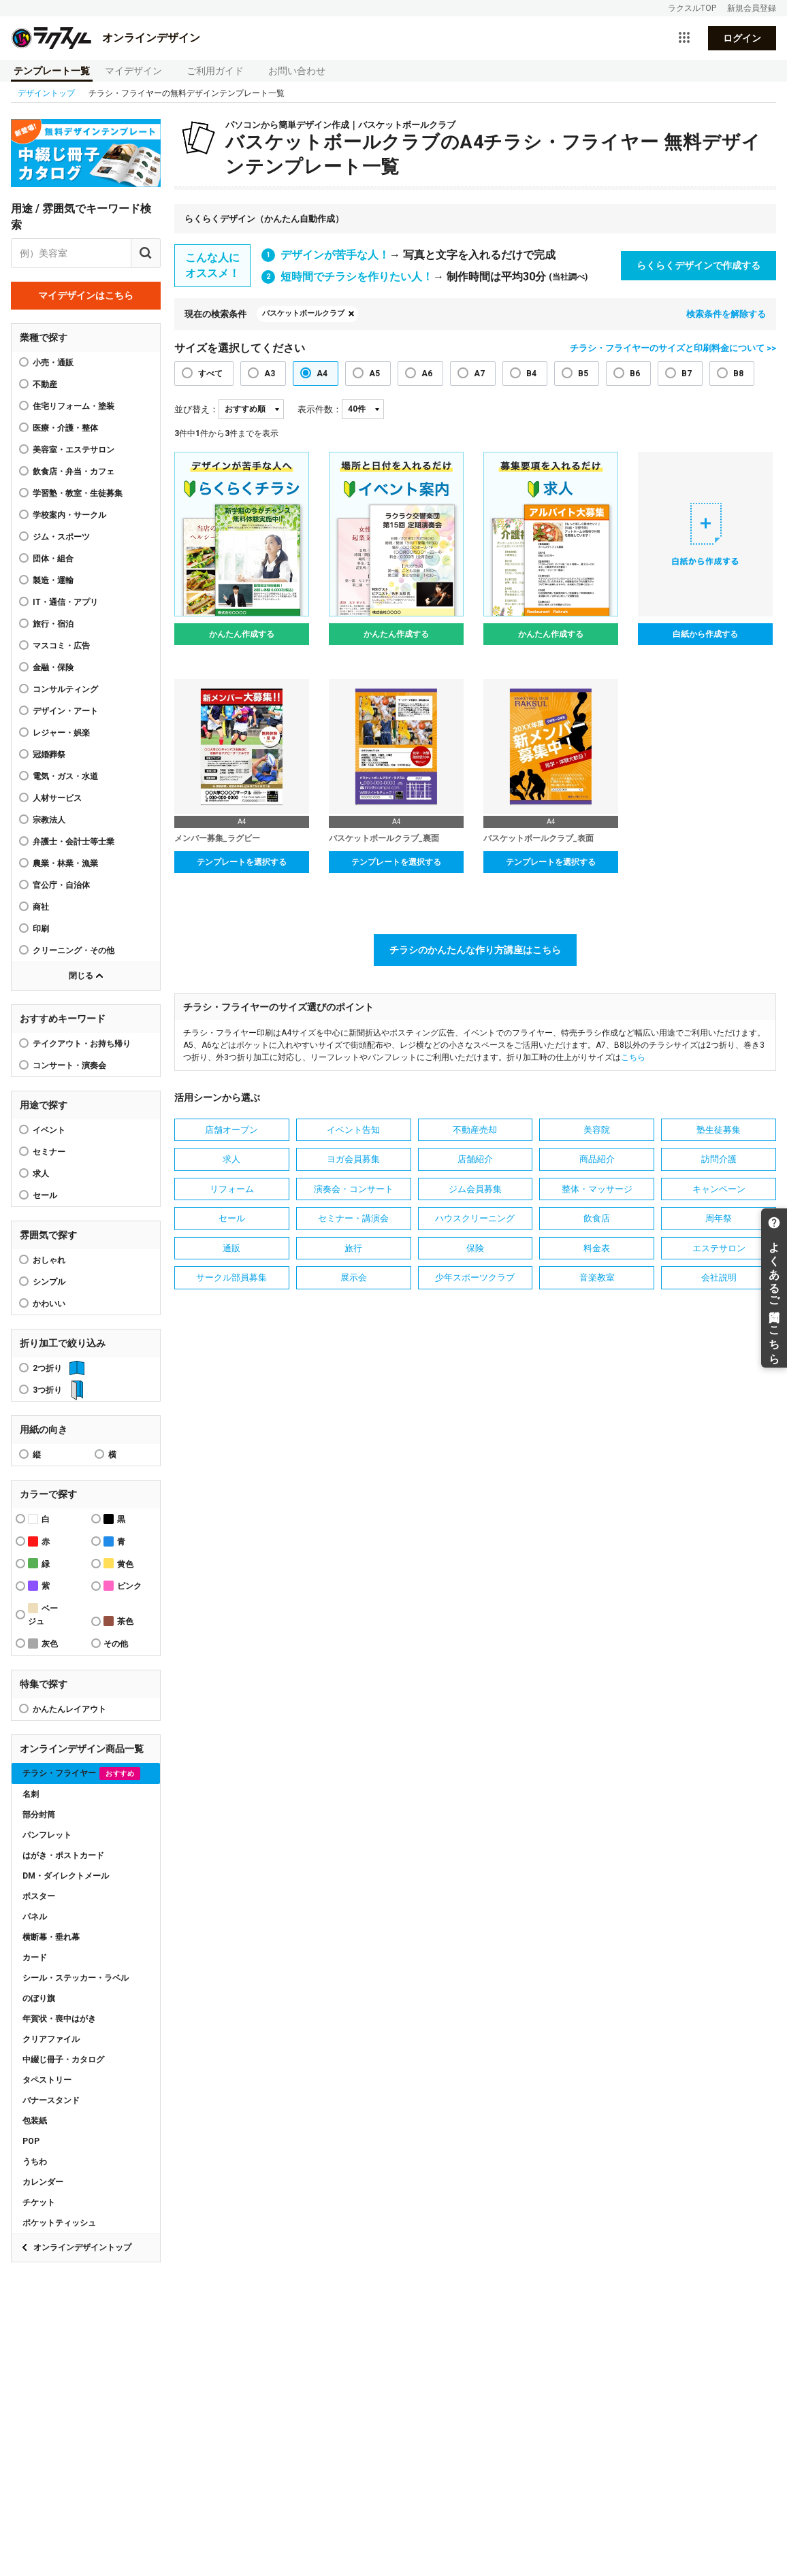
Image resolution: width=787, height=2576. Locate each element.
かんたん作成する (241, 634)
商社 (41, 907)
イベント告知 (353, 1130)
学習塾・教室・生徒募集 (78, 493)
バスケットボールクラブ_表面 (538, 838)
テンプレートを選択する (242, 862)
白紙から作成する (705, 634)
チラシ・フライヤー (81, 1773)
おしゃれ (49, 1260)
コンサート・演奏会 (69, 1065)
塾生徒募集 (718, 1130)
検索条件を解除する (726, 314)
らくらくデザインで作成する (698, 265)
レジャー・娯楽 (61, 733)
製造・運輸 (53, 580)
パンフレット (46, 1835)
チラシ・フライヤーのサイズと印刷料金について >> (673, 348)
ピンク (122, 1586)
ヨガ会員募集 (353, 1159)
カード (34, 1957)
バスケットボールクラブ (303, 313)
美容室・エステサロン (73, 450)
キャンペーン (718, 1189)
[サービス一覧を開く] (684, 38)
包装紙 (34, 2121)
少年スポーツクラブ (475, 1277)
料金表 (596, 1248)
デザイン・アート (65, 711)
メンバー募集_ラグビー (217, 838)
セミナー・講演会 (353, 1218)
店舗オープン (231, 1130)
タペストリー (46, 2080)
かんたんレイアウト (69, 1709)
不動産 (45, 384)
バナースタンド (51, 2100)
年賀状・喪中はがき (59, 2019)
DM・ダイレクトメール (65, 1876)
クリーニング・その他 (73, 950)
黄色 (118, 1563)
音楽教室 (597, 1277)
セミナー (49, 1152)
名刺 (30, 1794)
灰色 (43, 1643)
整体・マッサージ (597, 1189)
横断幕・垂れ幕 (51, 1937)
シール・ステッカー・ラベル (75, 1978)
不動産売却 (475, 1130)
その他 (115, 1644)
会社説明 (719, 1277)
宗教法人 (49, 820)
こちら (633, 1057)
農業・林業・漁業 (65, 863)
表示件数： (320, 409)
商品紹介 (597, 1159)
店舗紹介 (475, 1159)
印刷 (41, 929)
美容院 (596, 1130)
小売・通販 (53, 362)
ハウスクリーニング (475, 1218)
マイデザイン (133, 70)
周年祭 (718, 1218)
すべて (210, 373)
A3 (269, 373)
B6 (635, 373)
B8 (738, 373)
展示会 (353, 1277)
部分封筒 (38, 1814)
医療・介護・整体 (65, 428)
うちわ (34, 2161)
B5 (583, 373)
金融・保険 (53, 667)
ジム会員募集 (475, 1189)
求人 (41, 1173)
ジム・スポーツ (61, 537)
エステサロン (718, 1248)
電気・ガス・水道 (65, 776)
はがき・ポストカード (63, 1855)
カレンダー (42, 2182)
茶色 (118, 1621)
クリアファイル (51, 2039)
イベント (49, 1130)
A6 (426, 373)
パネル (34, 1916)
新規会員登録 (751, 8)
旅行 (353, 1248)
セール (45, 1195)
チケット (38, 2202)
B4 (531, 373)
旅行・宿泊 (53, 624)
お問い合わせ (296, 70)
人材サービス (57, 798)
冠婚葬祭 (49, 754)
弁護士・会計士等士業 (73, 841)
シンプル (49, 1282)
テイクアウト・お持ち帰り (82, 1043)
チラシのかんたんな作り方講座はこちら (475, 949)
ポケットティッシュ (59, 2223)
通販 (231, 1248)
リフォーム (232, 1189)
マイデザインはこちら (85, 295)
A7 (479, 373)
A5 (374, 373)
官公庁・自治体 (61, 885)
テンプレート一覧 (52, 70)
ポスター (38, 1896)
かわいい (49, 1303)
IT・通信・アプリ (65, 602)
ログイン (742, 38)
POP (30, 2141)
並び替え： (196, 409)
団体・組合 (53, 558)
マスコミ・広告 (61, 645)
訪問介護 (719, 1159)
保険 (475, 1248)
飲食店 (596, 1218)
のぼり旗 (38, 1998)
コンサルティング (65, 689)
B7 (686, 373)
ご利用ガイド (215, 70)
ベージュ (43, 1614)
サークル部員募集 (231, 1277)
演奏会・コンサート (354, 1189)
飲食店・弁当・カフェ (73, 471)
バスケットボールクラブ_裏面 (384, 838)
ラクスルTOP (692, 8)
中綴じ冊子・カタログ (63, 2059)
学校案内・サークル (69, 515)
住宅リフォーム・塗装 (73, 406)
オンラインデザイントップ (82, 2247)
